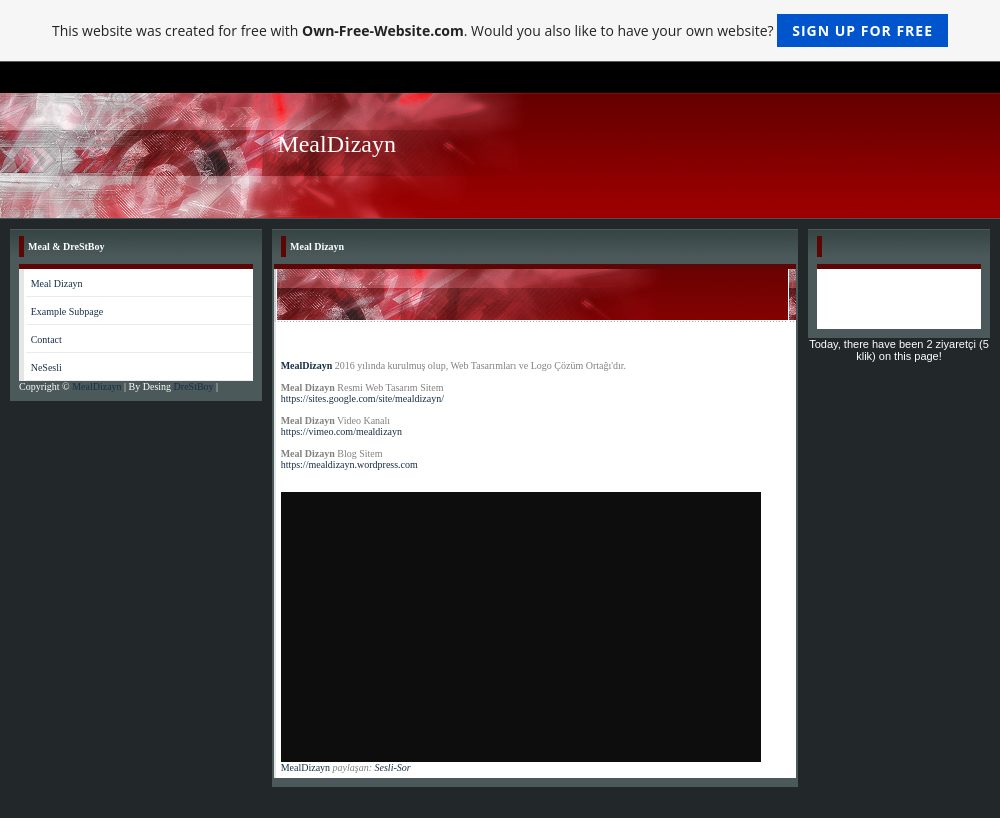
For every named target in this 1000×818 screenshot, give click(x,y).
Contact (46, 339)
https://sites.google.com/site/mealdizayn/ (364, 398)
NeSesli (46, 367)
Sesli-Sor (393, 767)
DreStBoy (195, 386)
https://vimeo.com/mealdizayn (343, 431)
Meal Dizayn (57, 283)
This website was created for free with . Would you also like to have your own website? (500, 30)
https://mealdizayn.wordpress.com (349, 464)
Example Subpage (67, 311)
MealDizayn (98, 386)
